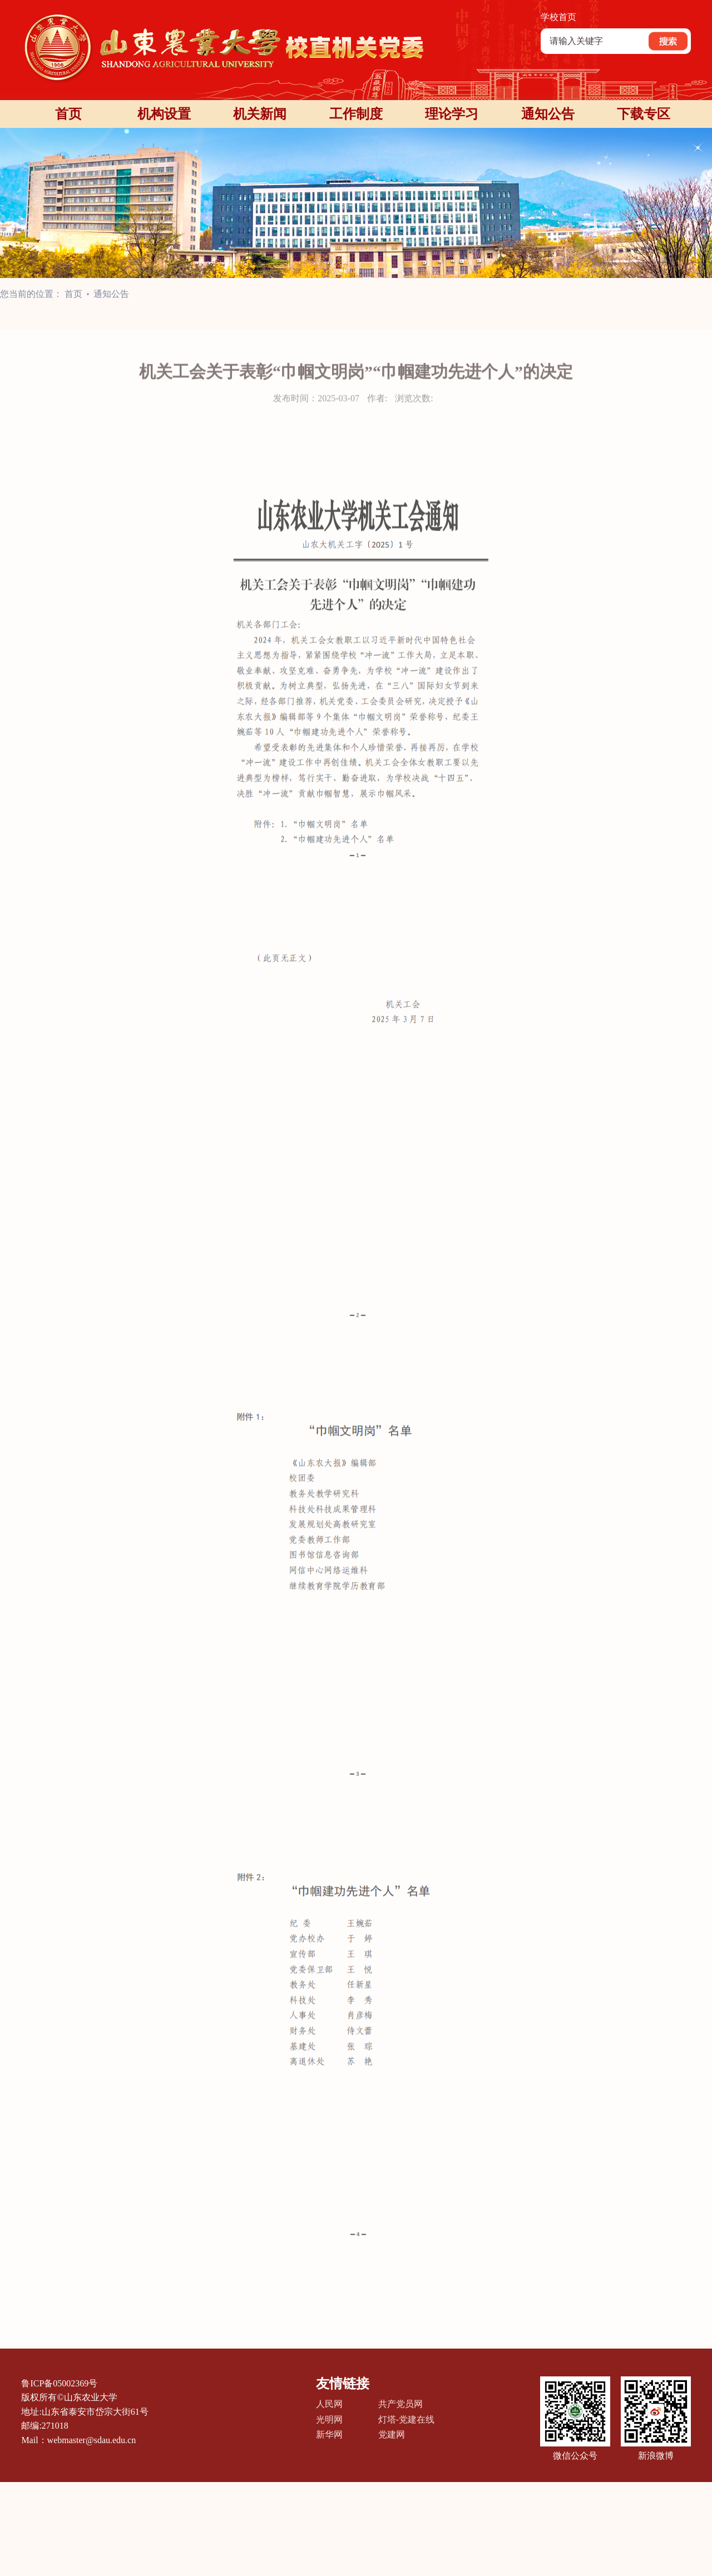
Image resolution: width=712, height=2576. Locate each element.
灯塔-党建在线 (406, 2419)
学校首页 (558, 17)
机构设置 (164, 114)
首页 (68, 114)
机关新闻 (259, 114)
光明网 (329, 2419)
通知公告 (548, 114)
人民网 (329, 2404)
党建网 (391, 2434)
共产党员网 (400, 2404)
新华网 (329, 2434)
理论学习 (451, 114)
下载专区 (643, 114)
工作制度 (356, 114)
